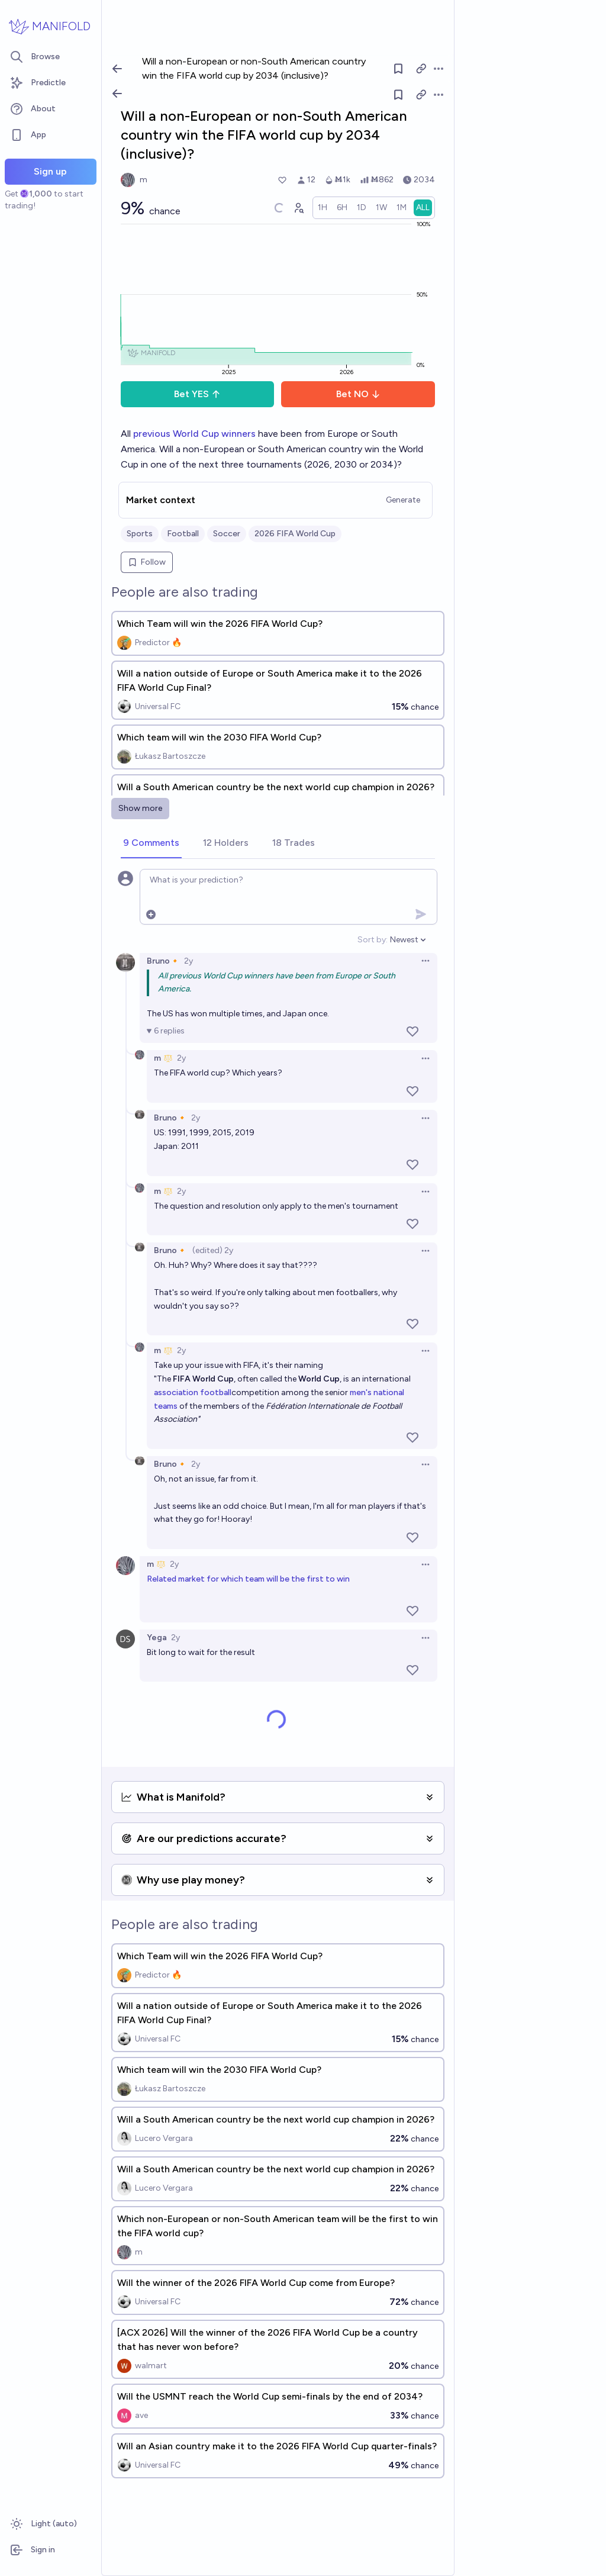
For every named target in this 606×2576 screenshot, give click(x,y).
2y (188, 961)
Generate (403, 500)
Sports (140, 534)
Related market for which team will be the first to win (248, 1579)
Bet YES (197, 394)
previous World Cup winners (194, 433)
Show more (140, 808)
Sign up (50, 171)
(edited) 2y (212, 1250)
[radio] (322, 207)
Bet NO (358, 394)
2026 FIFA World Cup (295, 534)
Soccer (226, 534)
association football (192, 1392)
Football (183, 534)
